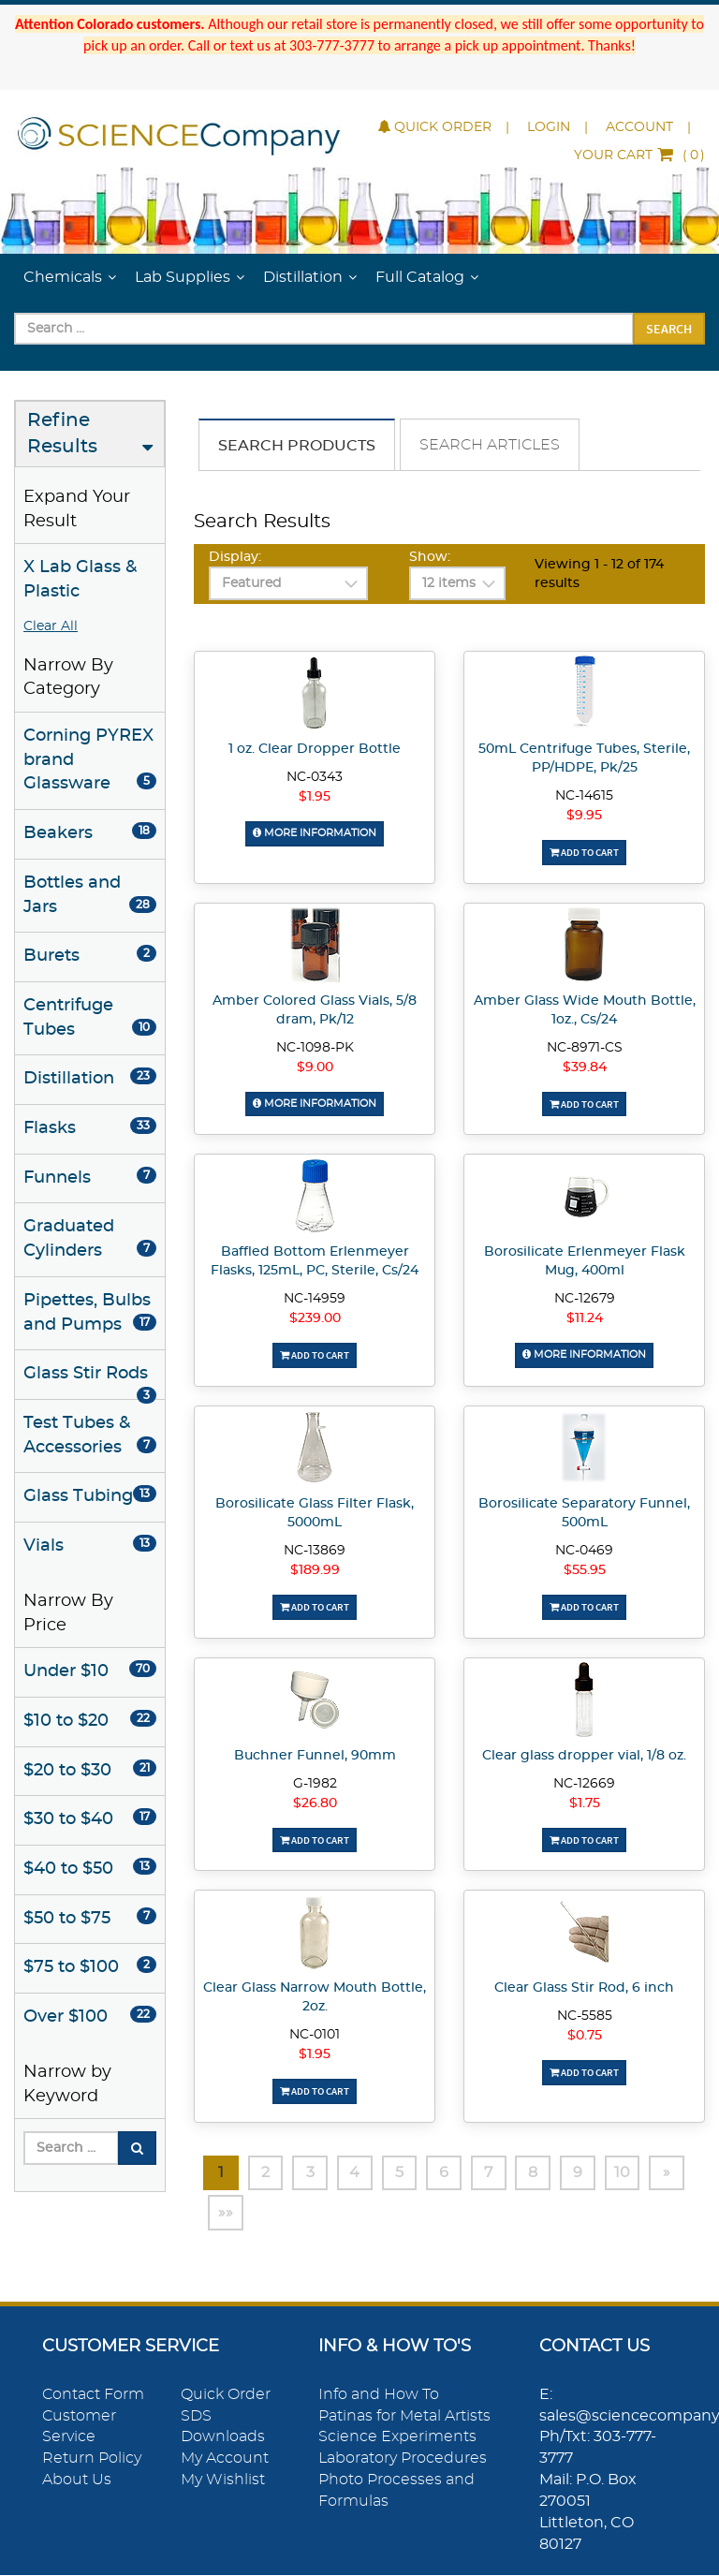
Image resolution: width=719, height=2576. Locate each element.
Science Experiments (397, 2436)
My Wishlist (223, 2479)
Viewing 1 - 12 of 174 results (599, 574)
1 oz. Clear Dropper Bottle (314, 749)
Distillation (303, 277)
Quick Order (435, 127)
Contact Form (93, 2394)
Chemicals (62, 277)
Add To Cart (584, 852)
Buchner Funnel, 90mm (315, 1754)
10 (626, 2172)
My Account (225, 2458)
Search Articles (489, 444)
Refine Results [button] (62, 434)
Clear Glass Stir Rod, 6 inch (584, 1988)
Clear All (50, 626)
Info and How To (378, 2394)
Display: (235, 557)
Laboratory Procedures (402, 2458)
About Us (76, 2479)
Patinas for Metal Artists (404, 2415)
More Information (314, 833)
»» (225, 2212)
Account (639, 127)
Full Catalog (419, 277)
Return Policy (91, 2458)
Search (669, 328)
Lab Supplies (182, 277)
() (639, 155)
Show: (429, 557)
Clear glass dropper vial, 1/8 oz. (584, 1754)
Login (548, 127)
